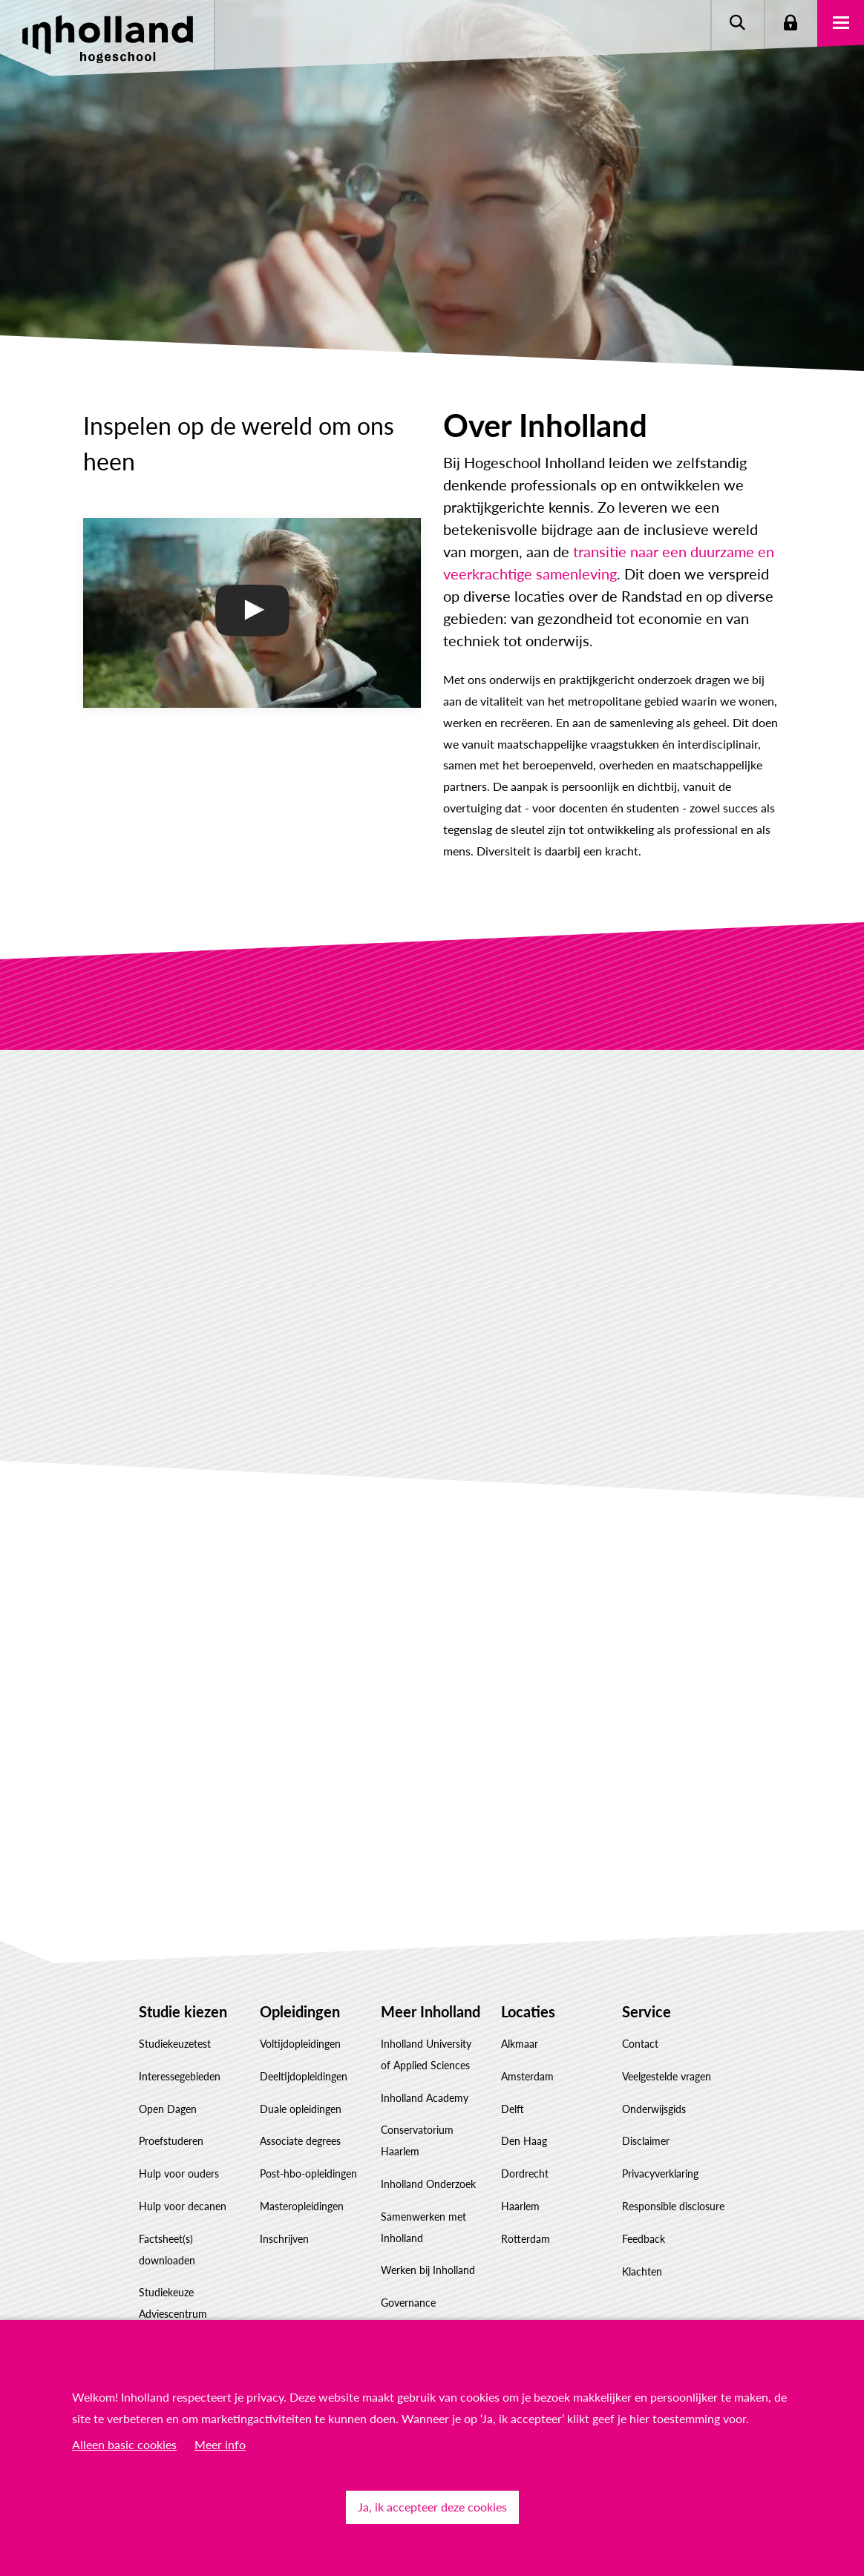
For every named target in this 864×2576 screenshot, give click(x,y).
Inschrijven (284, 2238)
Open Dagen (168, 2109)
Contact (640, 2043)
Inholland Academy (424, 2098)
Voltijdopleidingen (300, 2043)
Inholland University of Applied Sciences (426, 2054)
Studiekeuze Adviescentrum (173, 2303)
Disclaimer (646, 2141)
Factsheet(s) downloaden (167, 2249)
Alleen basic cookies (124, 2444)
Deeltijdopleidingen (303, 2076)
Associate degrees (300, 2141)
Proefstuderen (171, 2141)
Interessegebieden (179, 2076)
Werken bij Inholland (428, 2270)
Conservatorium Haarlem (417, 2140)
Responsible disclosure (673, 2206)
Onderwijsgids (654, 2109)
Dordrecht (525, 2173)
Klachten (642, 2271)
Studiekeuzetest (175, 2043)
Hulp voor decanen (182, 2206)
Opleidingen (300, 2011)
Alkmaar (519, 2043)
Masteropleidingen (302, 2206)
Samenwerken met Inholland (423, 2227)
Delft (512, 2109)
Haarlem (520, 2206)
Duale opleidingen (300, 2109)
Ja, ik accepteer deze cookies (432, 2507)
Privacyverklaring (660, 2173)
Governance (408, 2302)
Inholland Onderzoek (428, 2184)
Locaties (528, 2011)
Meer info (220, 2444)
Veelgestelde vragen (666, 2076)
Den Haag (524, 2141)
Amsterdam (527, 2076)
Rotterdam (525, 2238)
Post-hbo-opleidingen (308, 2173)
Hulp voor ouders (179, 2173)
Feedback (643, 2238)
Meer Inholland (430, 2011)
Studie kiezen (183, 2011)
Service (646, 2011)
